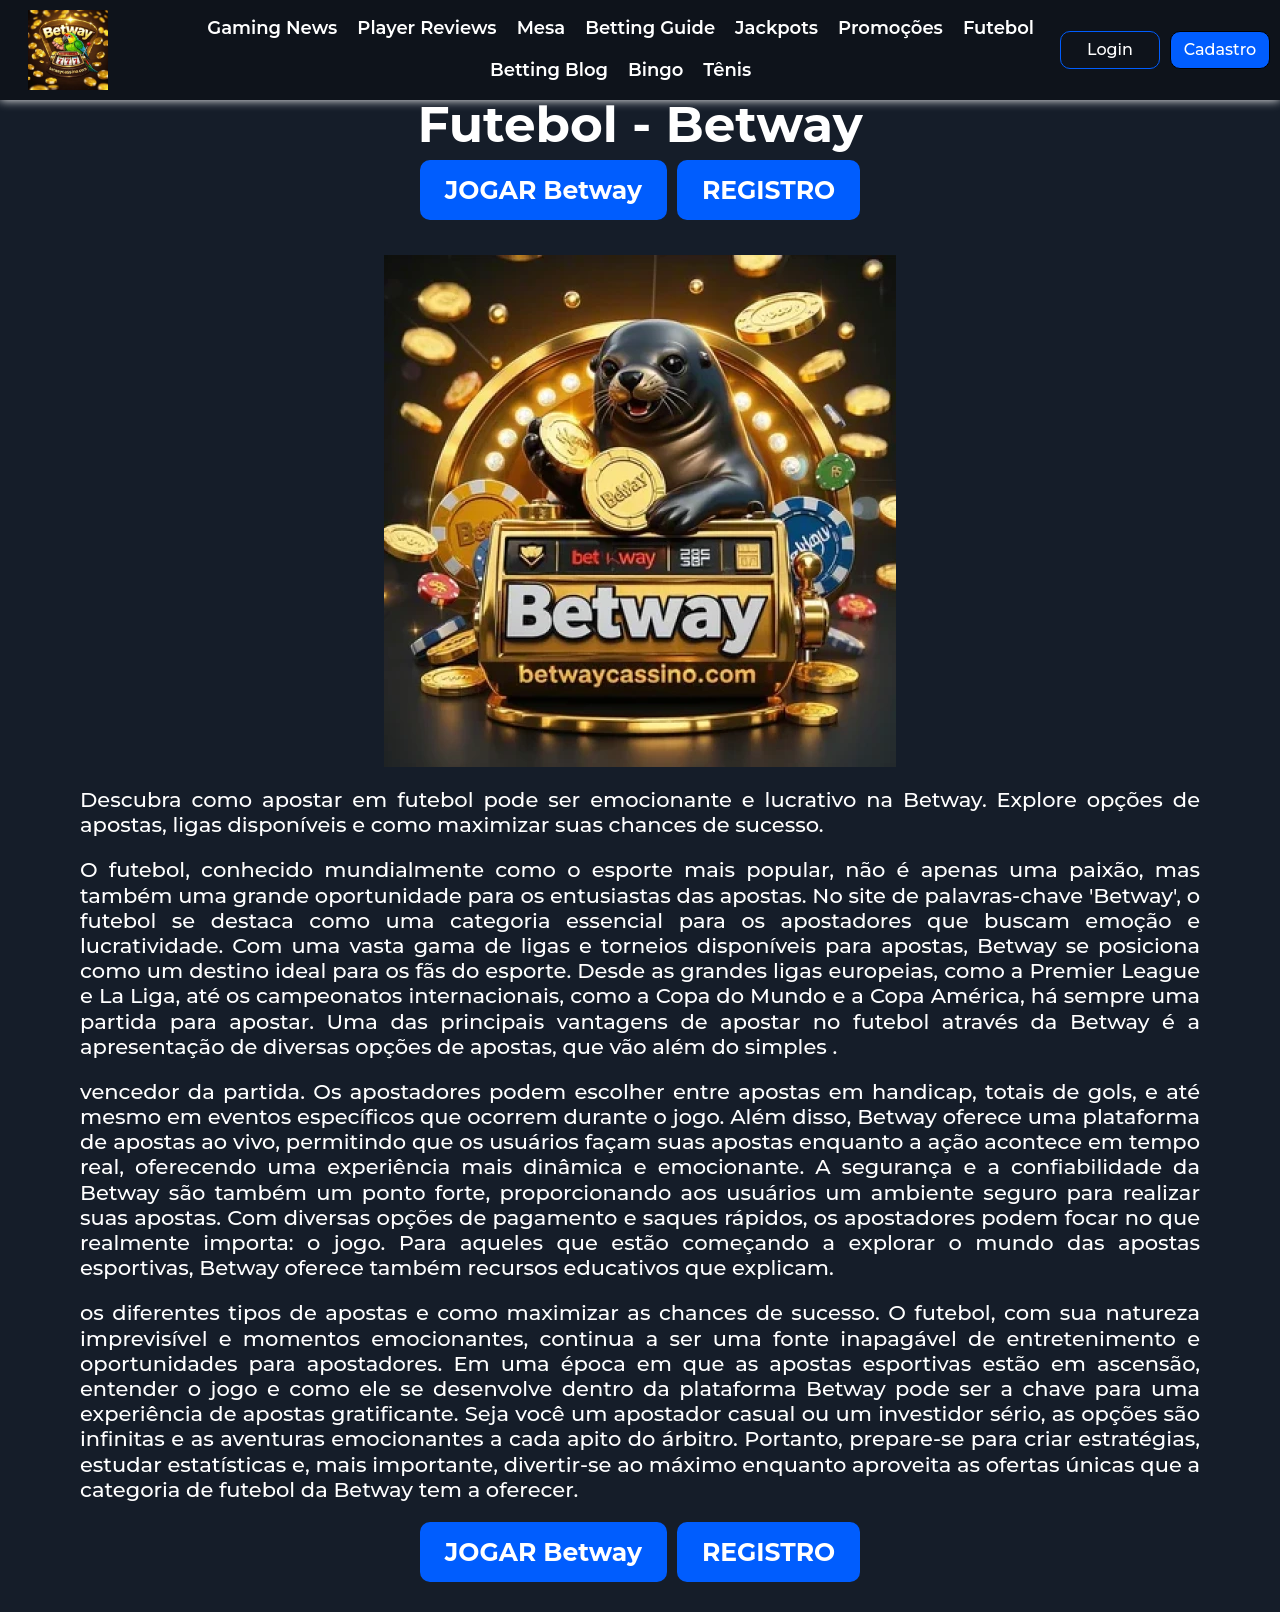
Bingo (655, 70)
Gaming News (272, 28)
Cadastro (1220, 49)
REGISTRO (768, 190)
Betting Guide (650, 28)
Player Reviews (426, 28)
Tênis (727, 70)
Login (1110, 49)
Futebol (998, 28)
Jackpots (776, 28)
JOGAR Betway (543, 190)
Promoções (890, 28)
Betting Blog (549, 70)
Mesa (541, 28)
